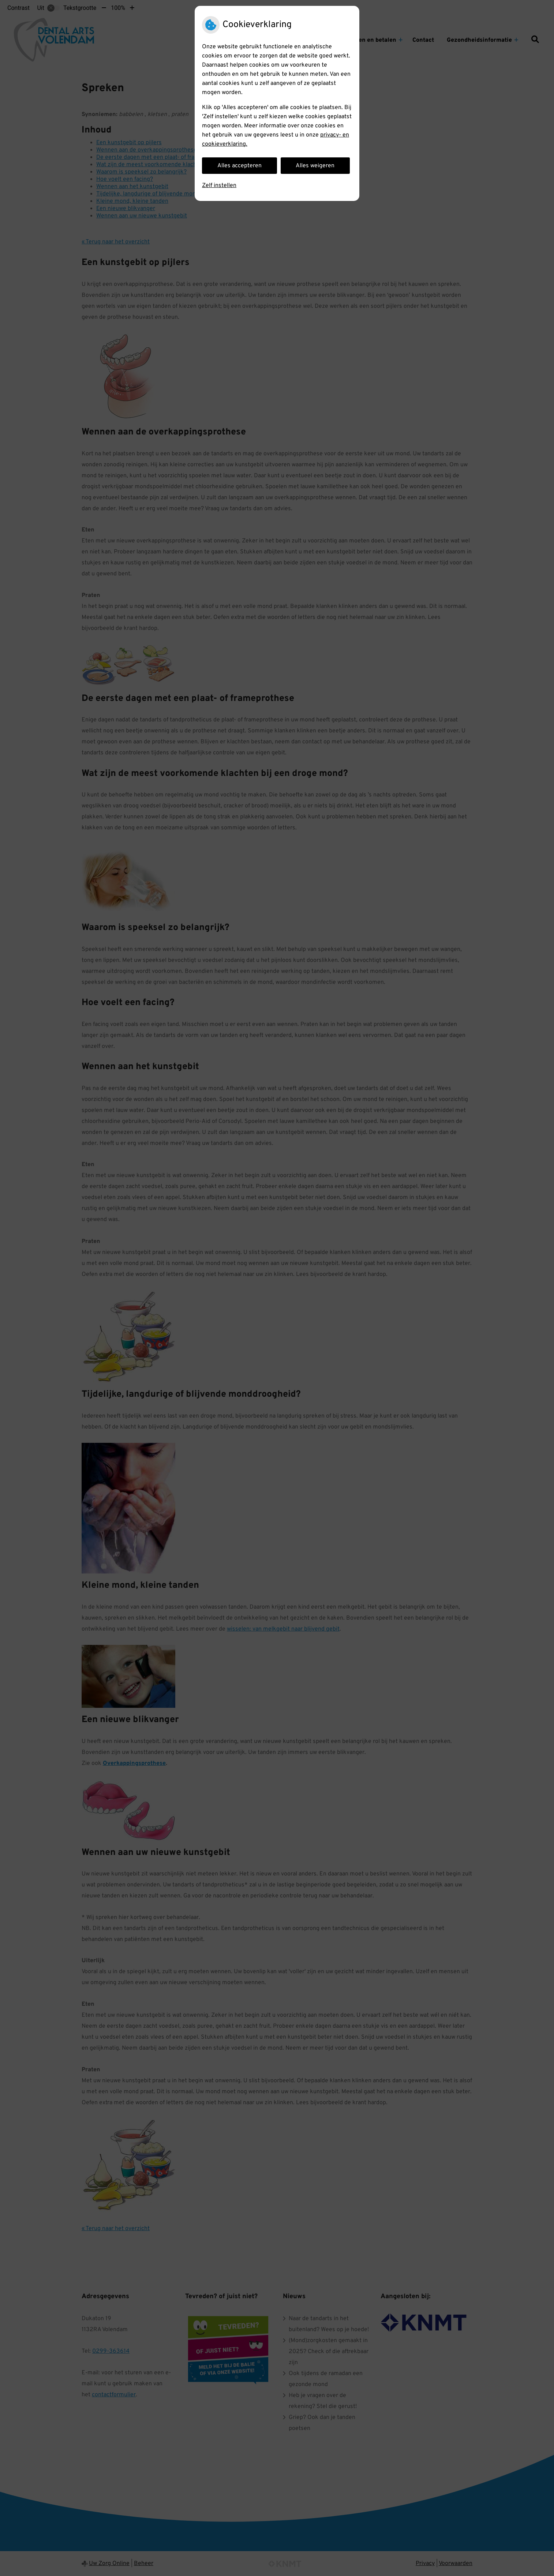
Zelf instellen (219, 185)
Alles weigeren (315, 165)
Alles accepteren (239, 165)
